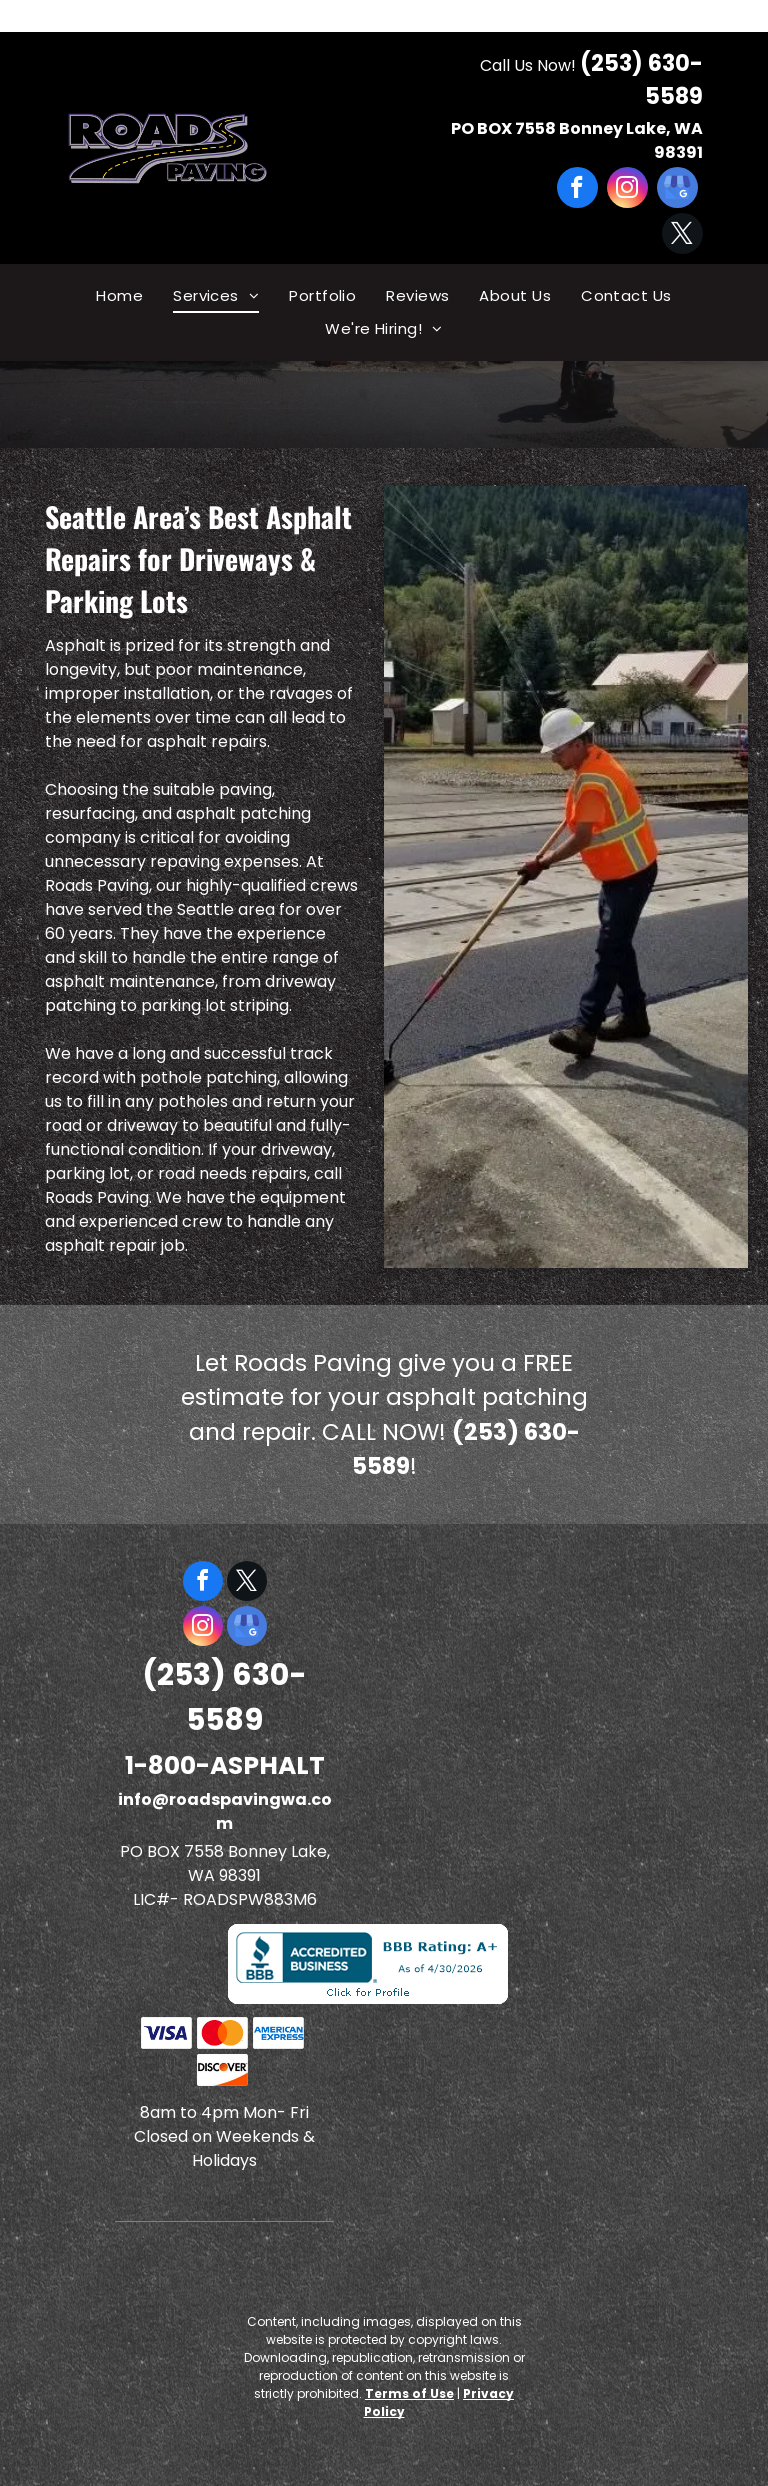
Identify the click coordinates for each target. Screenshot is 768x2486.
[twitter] (682, 236)
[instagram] (627, 190)
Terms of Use (409, 2393)
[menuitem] (119, 296)
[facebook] (577, 190)
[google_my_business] (677, 190)
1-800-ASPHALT (225, 1765)
